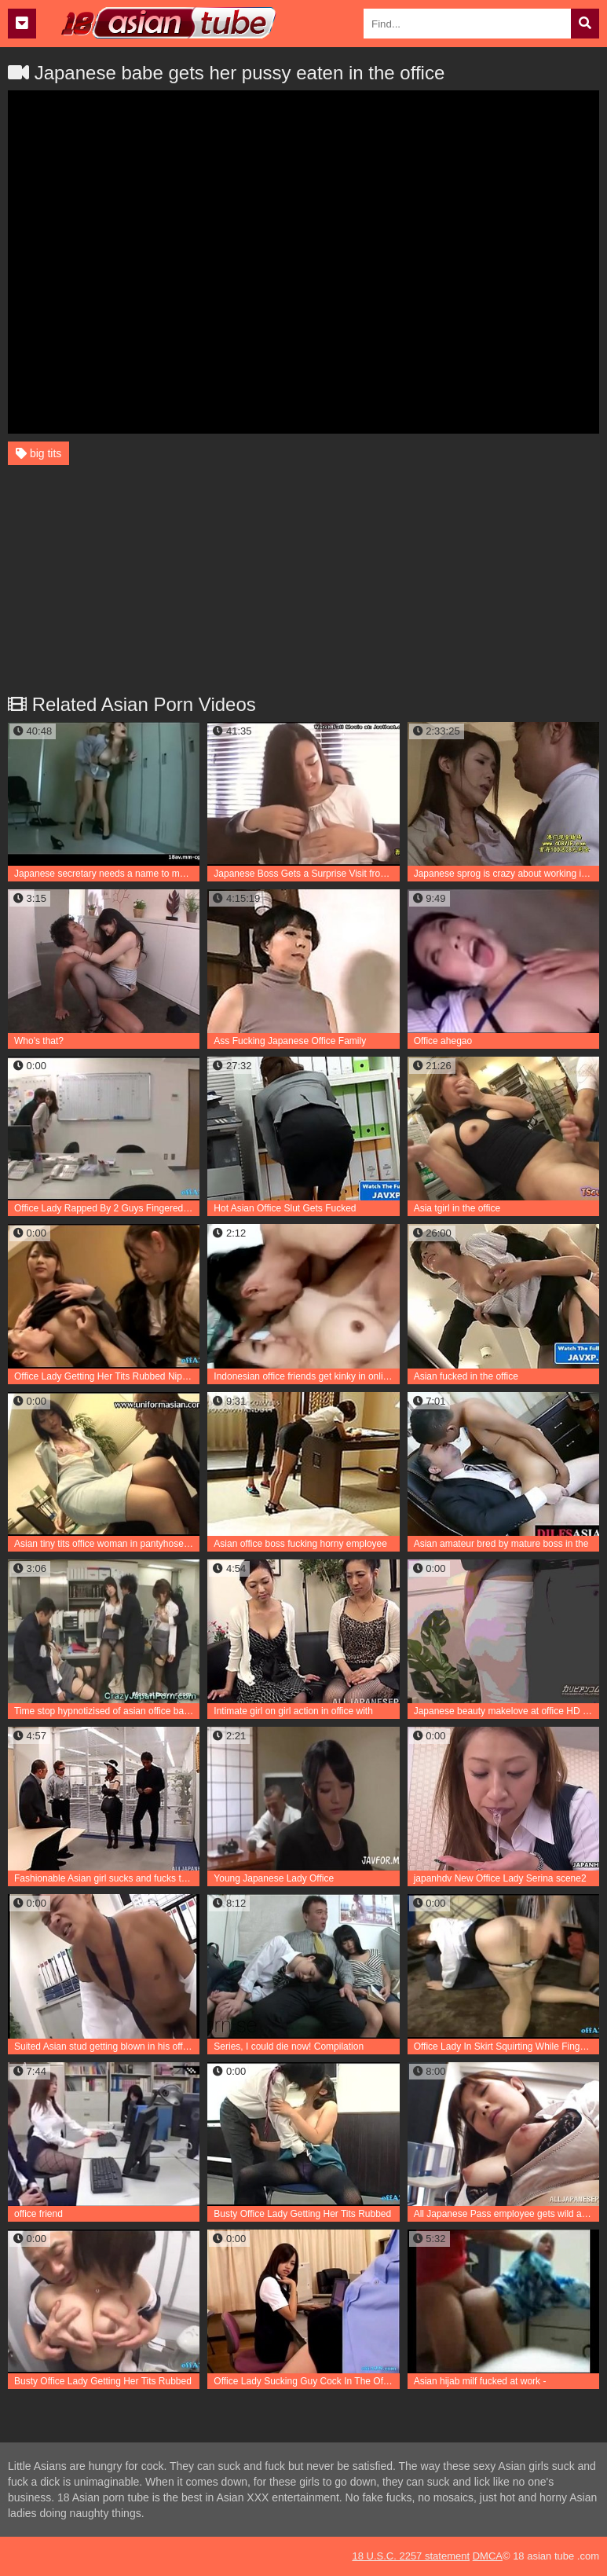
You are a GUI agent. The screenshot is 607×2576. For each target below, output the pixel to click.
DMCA (488, 2556)
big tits (38, 453)
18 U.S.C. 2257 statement (411, 2556)
